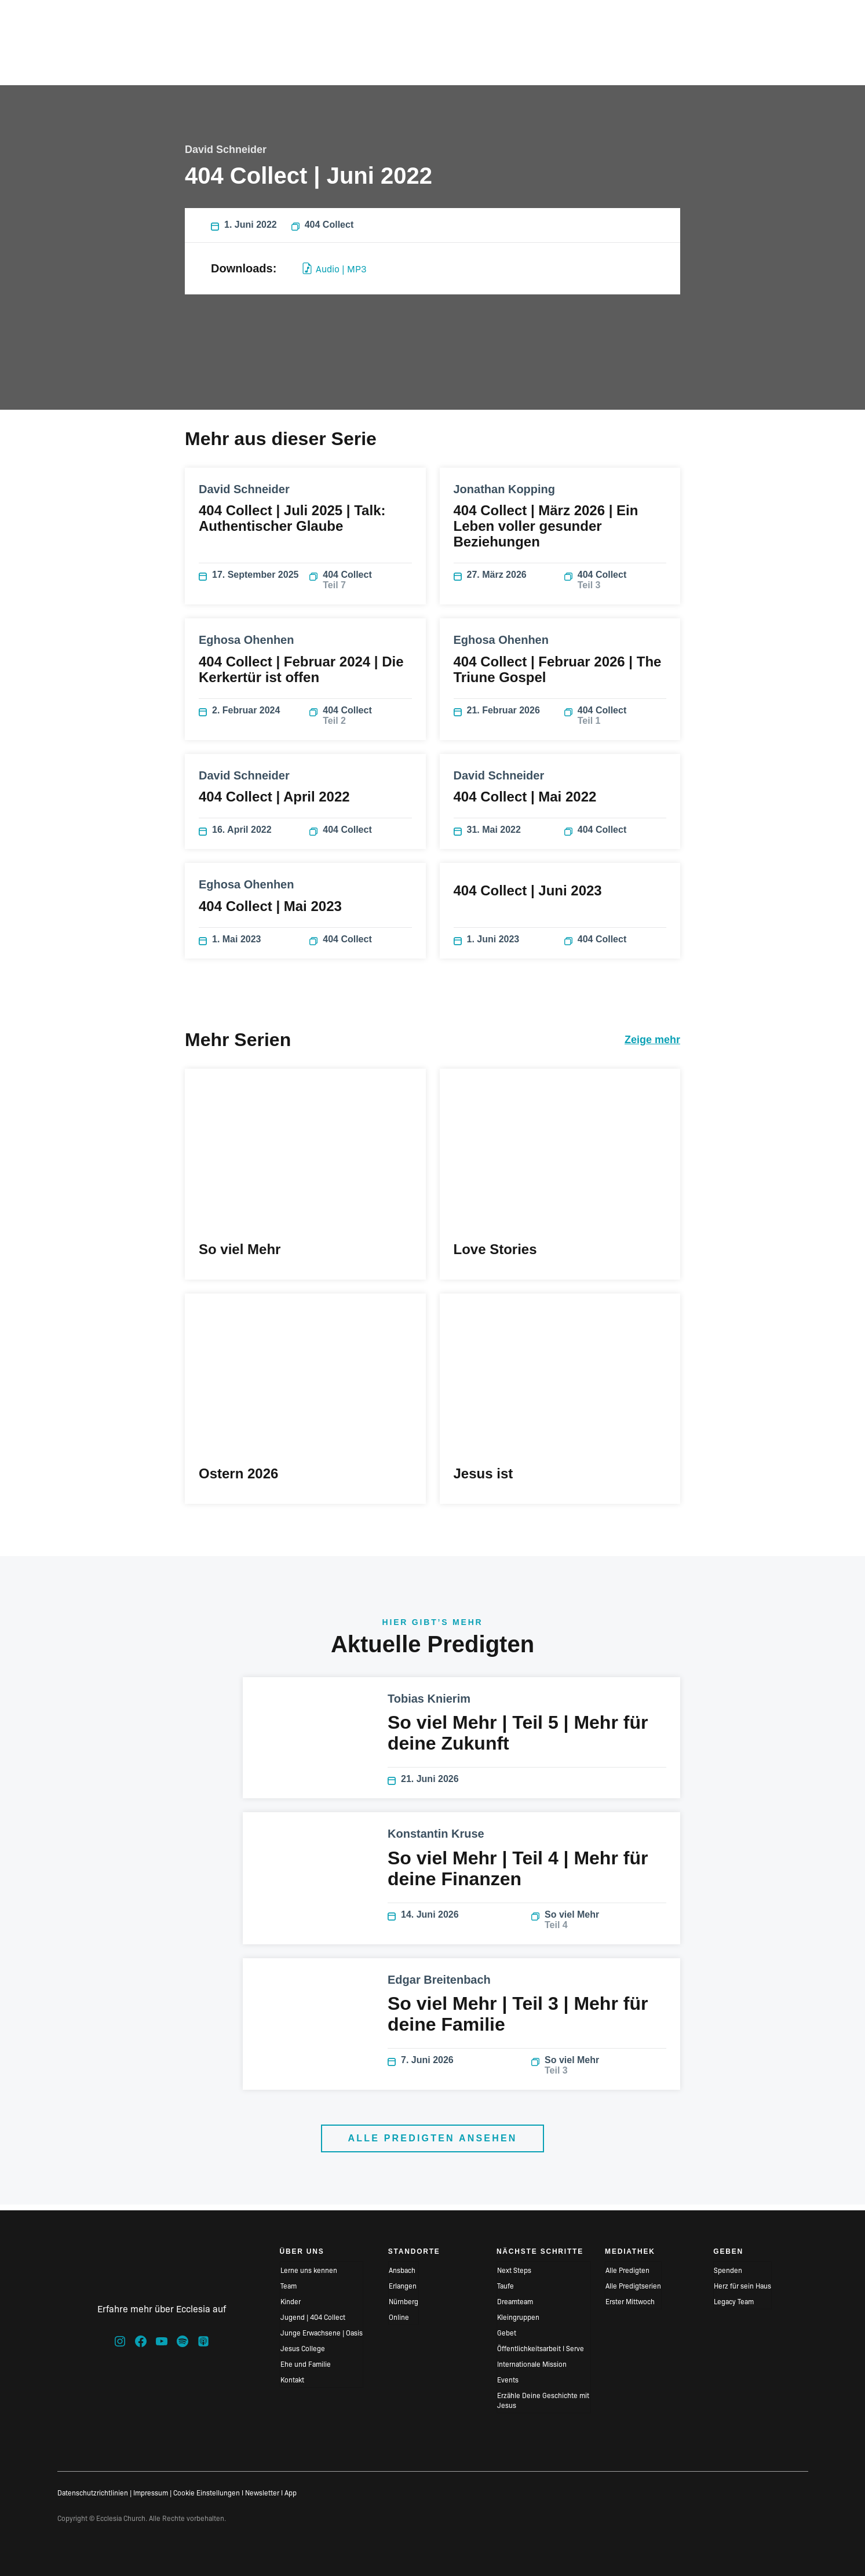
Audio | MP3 (334, 274)
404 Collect (322, 230)
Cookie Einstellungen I (208, 2492)
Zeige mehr (652, 1045)
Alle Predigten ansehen (432, 2144)
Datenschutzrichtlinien (92, 2492)
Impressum (150, 2492)
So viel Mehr (598, 1925)
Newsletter (262, 2492)
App (290, 2492)
